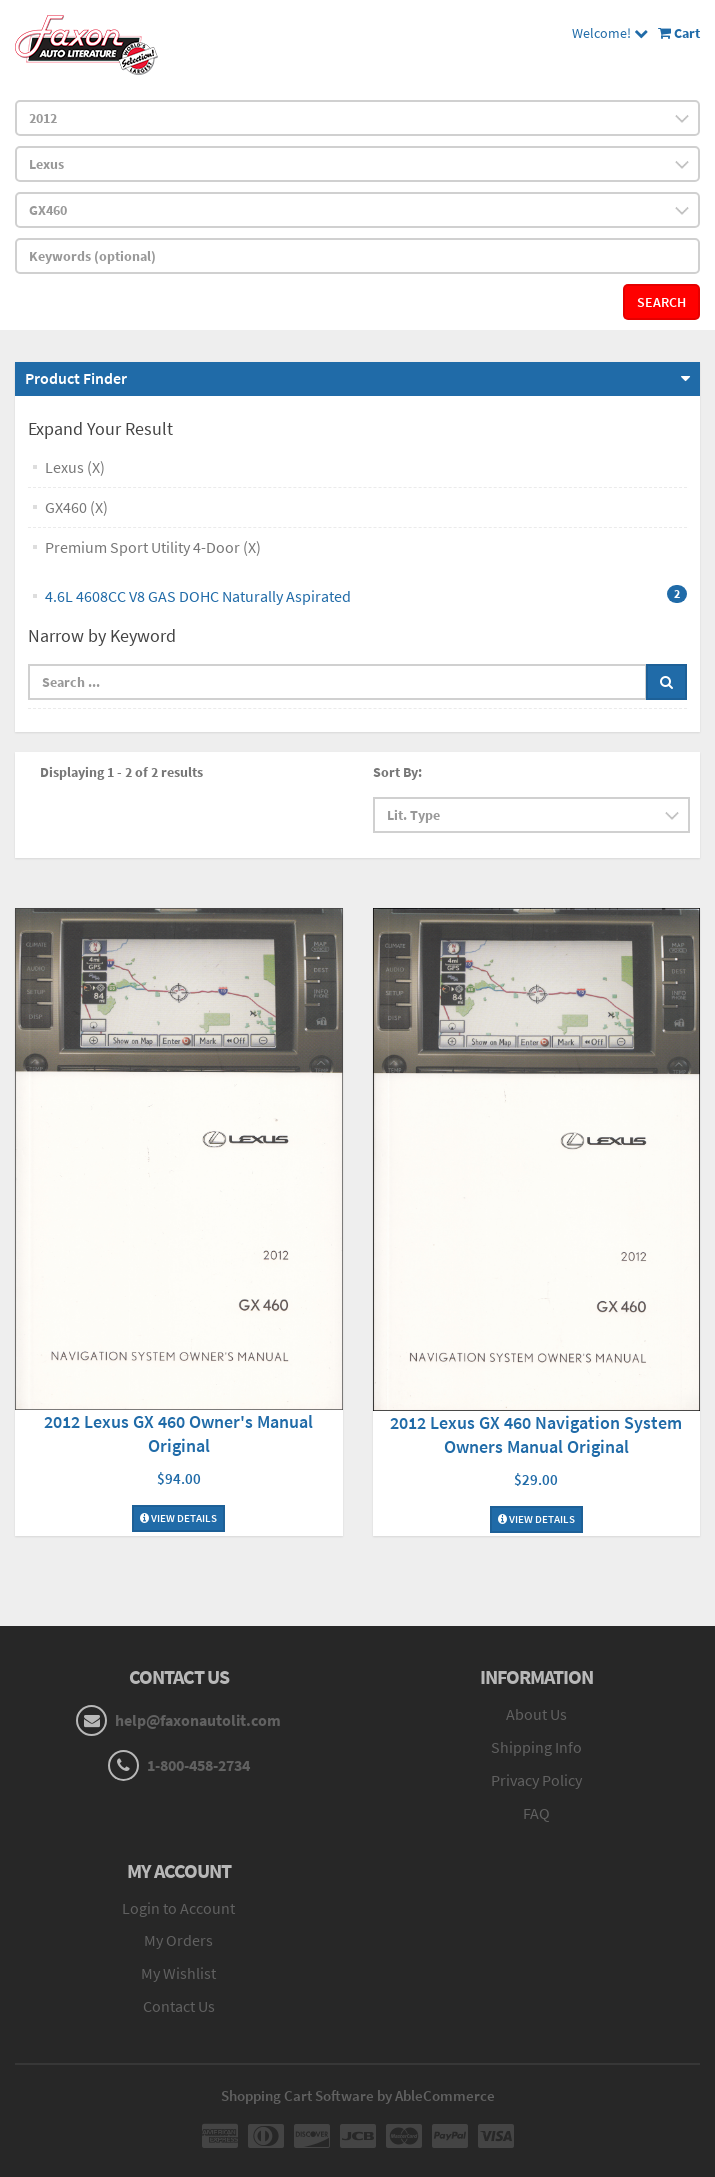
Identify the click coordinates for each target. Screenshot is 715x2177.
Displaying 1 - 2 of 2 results (121, 772)
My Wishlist (178, 1973)
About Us (536, 1714)
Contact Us (179, 2006)
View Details (178, 1518)
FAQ (536, 1813)
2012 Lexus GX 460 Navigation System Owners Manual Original (536, 1434)
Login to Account (178, 1908)
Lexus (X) (75, 467)
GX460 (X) (76, 507)
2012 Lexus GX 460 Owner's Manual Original (178, 1433)
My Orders (178, 1940)
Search (661, 302)
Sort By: (397, 772)
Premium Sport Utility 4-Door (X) (153, 547)
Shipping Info (536, 1747)
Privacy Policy (536, 1780)
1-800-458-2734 (198, 1765)
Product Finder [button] (76, 378)
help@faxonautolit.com (198, 1720)
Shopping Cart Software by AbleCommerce (358, 2095)
